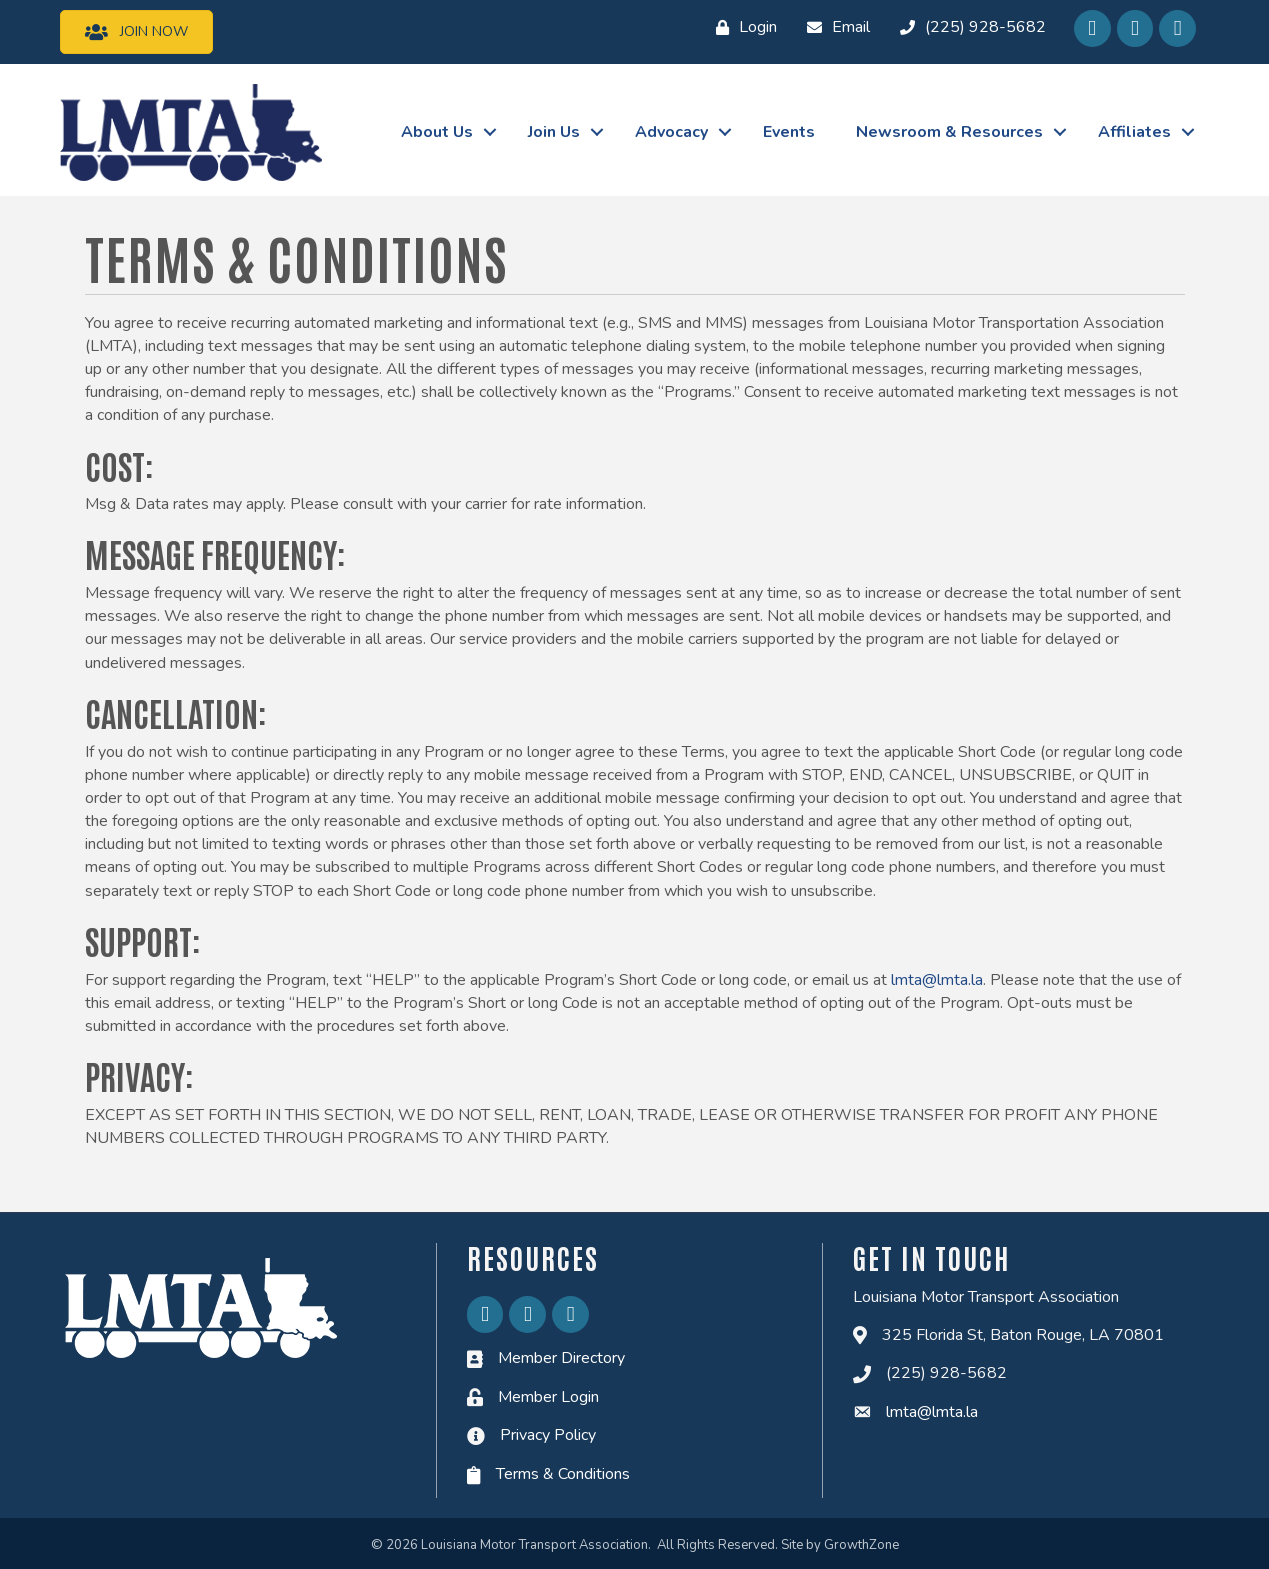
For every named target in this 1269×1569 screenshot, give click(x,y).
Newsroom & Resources (949, 132)
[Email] (833, 28)
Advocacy (671, 132)
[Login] (741, 28)
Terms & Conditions (563, 1474)
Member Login (548, 1397)
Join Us (554, 132)
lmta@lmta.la (937, 980)
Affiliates (1134, 132)
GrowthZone (861, 1545)
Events (789, 132)
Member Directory (561, 1358)
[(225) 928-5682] (968, 28)
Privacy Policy (548, 1435)
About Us (437, 132)
